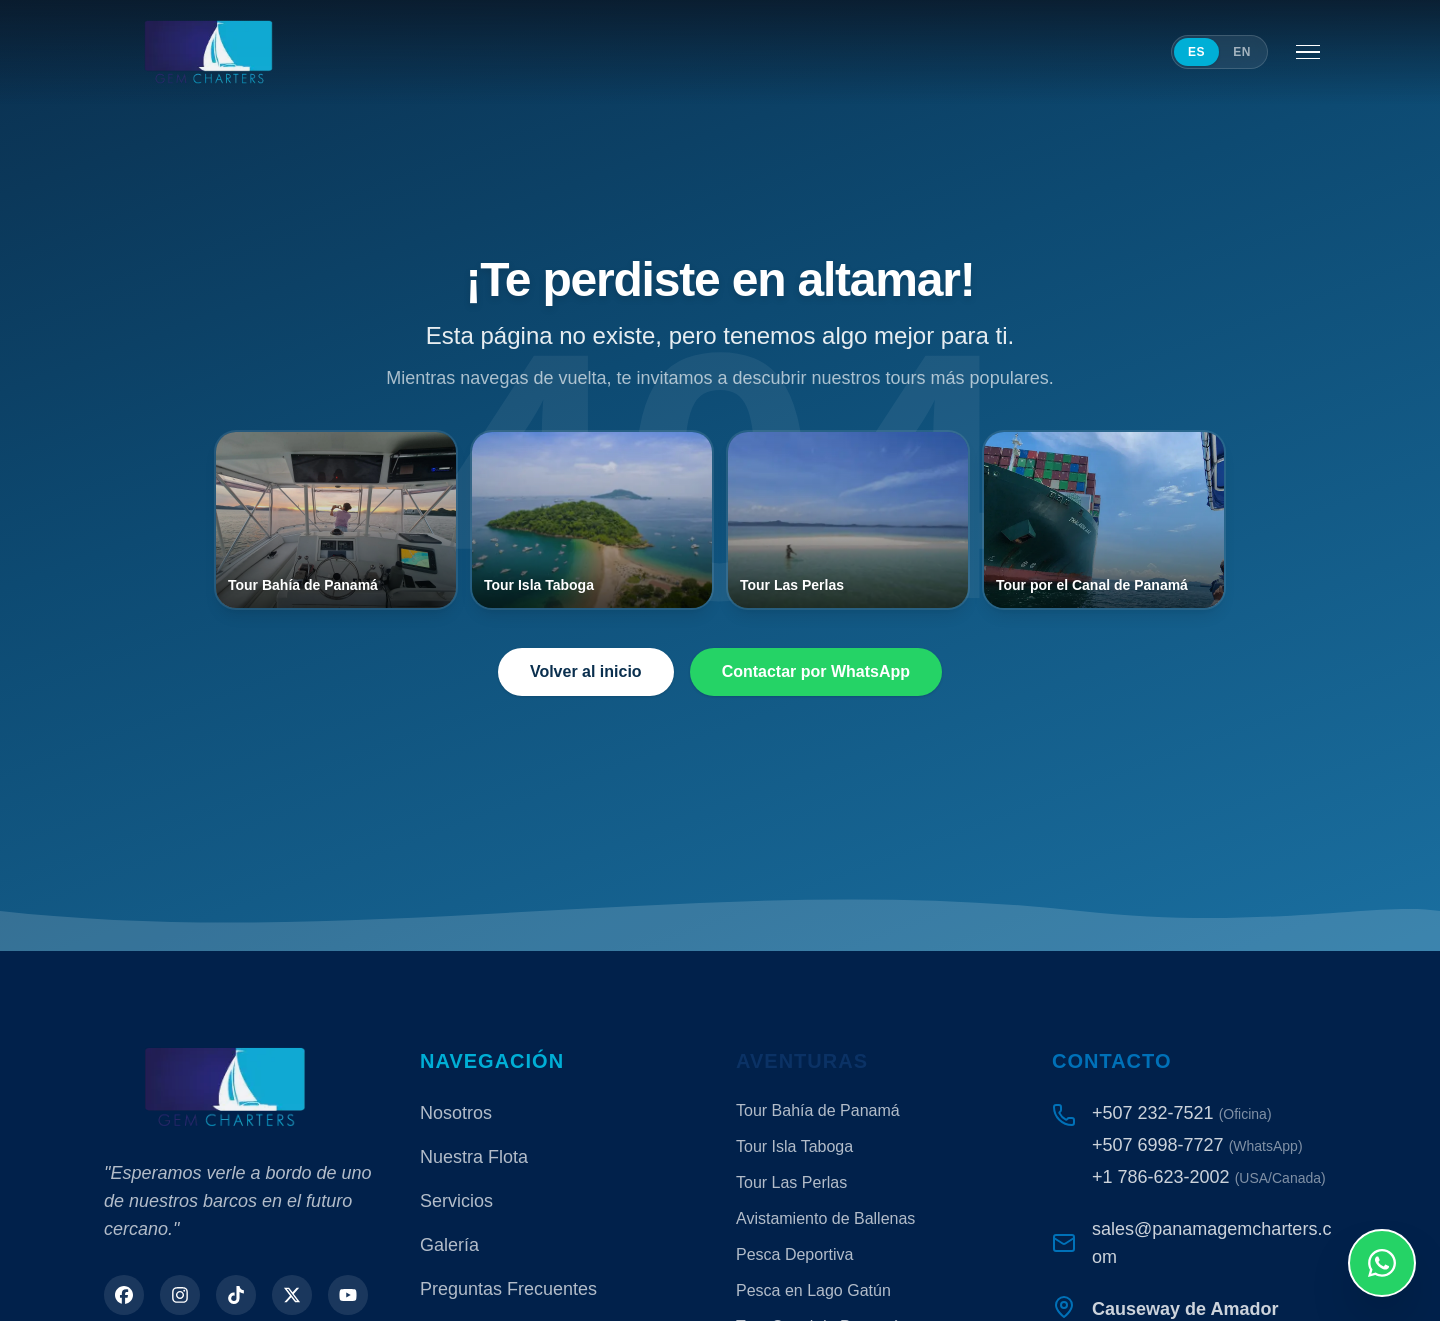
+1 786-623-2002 (1161, 1177)
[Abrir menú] (1308, 52)
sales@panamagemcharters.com (1211, 1243)
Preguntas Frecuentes (508, 1289)
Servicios (456, 1201)
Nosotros (456, 1113)
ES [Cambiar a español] (1196, 52)
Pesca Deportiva (794, 1254)
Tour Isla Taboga (794, 1146)
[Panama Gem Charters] (208, 52)
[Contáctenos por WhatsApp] (1382, 1263)
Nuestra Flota (474, 1157)
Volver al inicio (586, 671)
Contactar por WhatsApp (816, 671)
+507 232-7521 (1153, 1113)
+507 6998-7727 (1158, 1145)
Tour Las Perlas (791, 1182)
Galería (449, 1245)
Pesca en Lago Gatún (813, 1290)
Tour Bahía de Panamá (818, 1110)
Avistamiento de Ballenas (825, 1218)
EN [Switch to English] (1242, 52)
